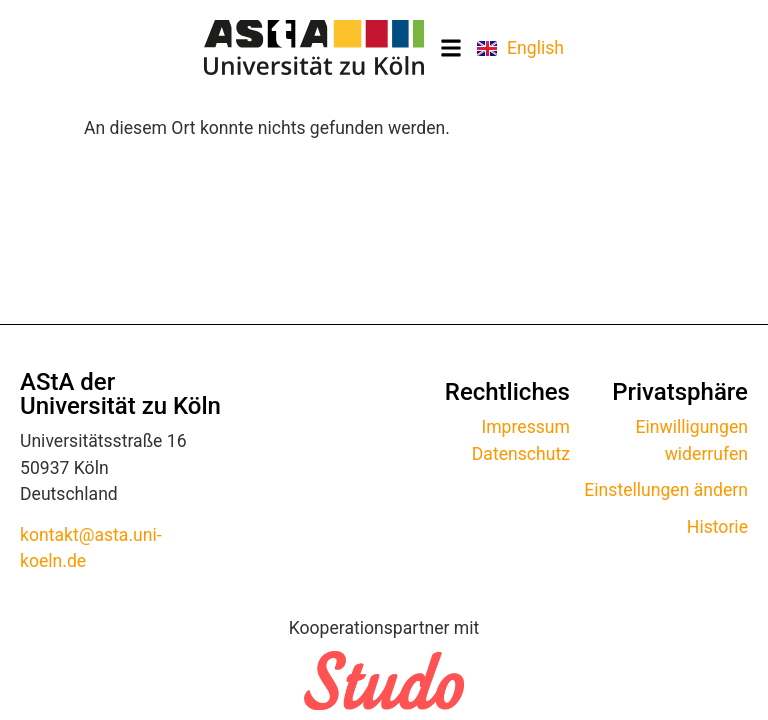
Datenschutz (521, 454)
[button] (450, 47)
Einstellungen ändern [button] (666, 490)
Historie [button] (717, 527)
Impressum (525, 427)
